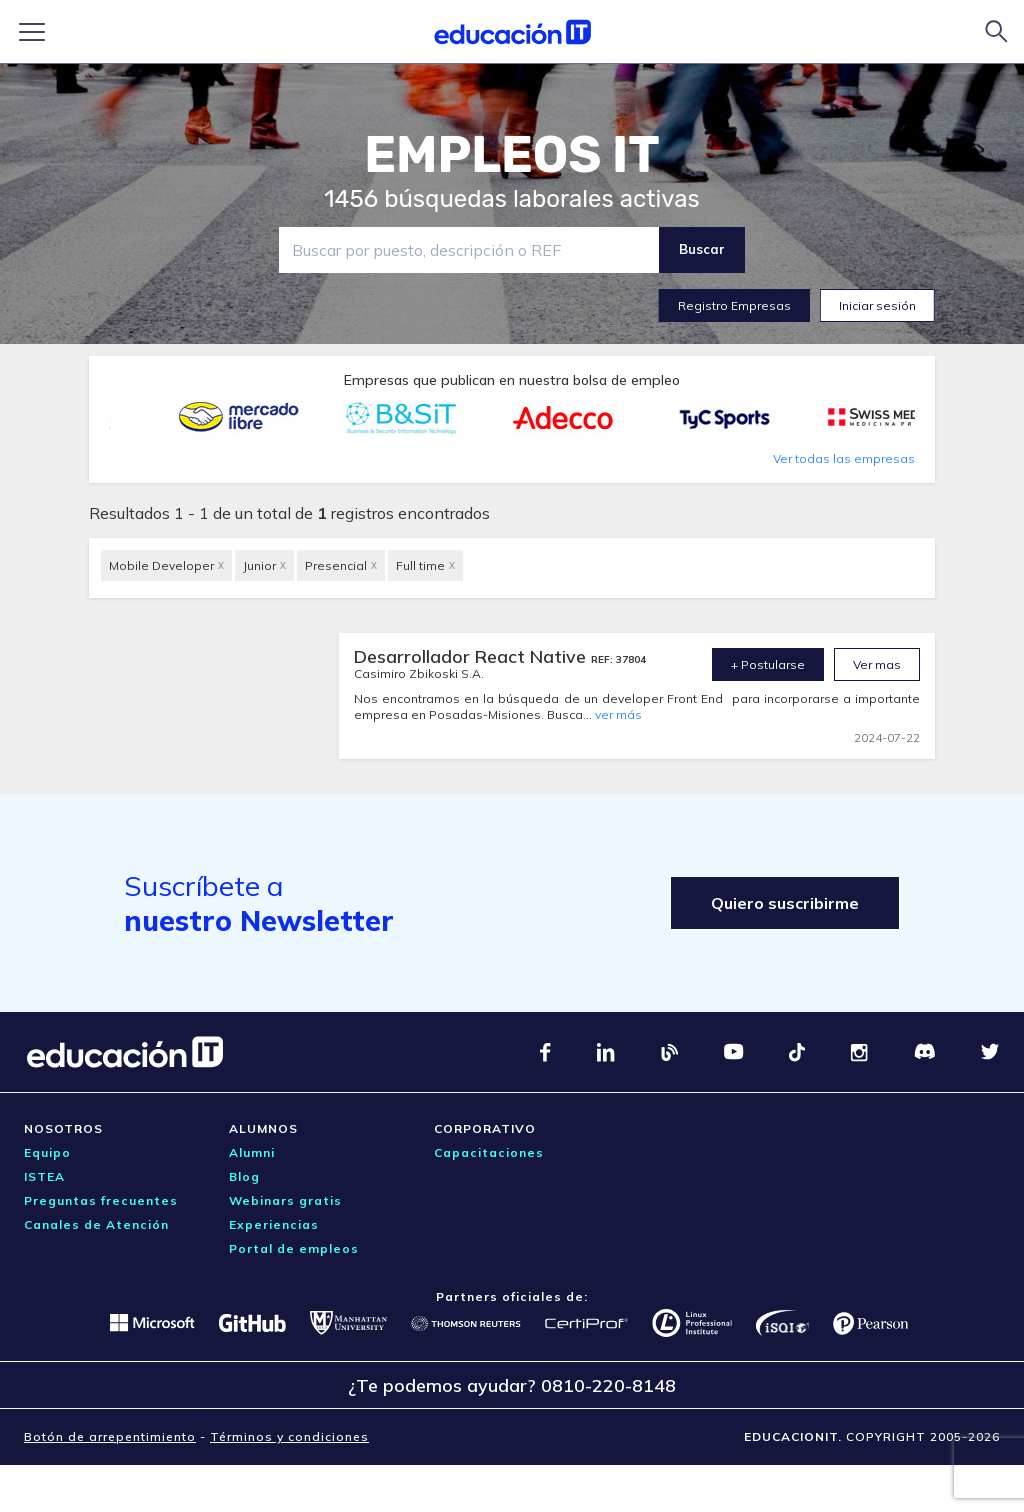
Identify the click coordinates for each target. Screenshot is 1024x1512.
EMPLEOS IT (512, 155)
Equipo (47, 1152)
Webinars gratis (285, 1200)
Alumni (252, 1152)
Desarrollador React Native (472, 656)
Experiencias (274, 1224)
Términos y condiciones (289, 1436)
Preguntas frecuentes (101, 1200)
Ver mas (877, 664)
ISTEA (44, 1176)
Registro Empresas (734, 305)
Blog (244, 1176)
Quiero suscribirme (785, 903)
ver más (618, 714)
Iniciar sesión (877, 305)
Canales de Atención (96, 1224)
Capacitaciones (489, 1152)
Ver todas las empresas (844, 458)
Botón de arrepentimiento (110, 1436)
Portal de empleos (294, 1248)
